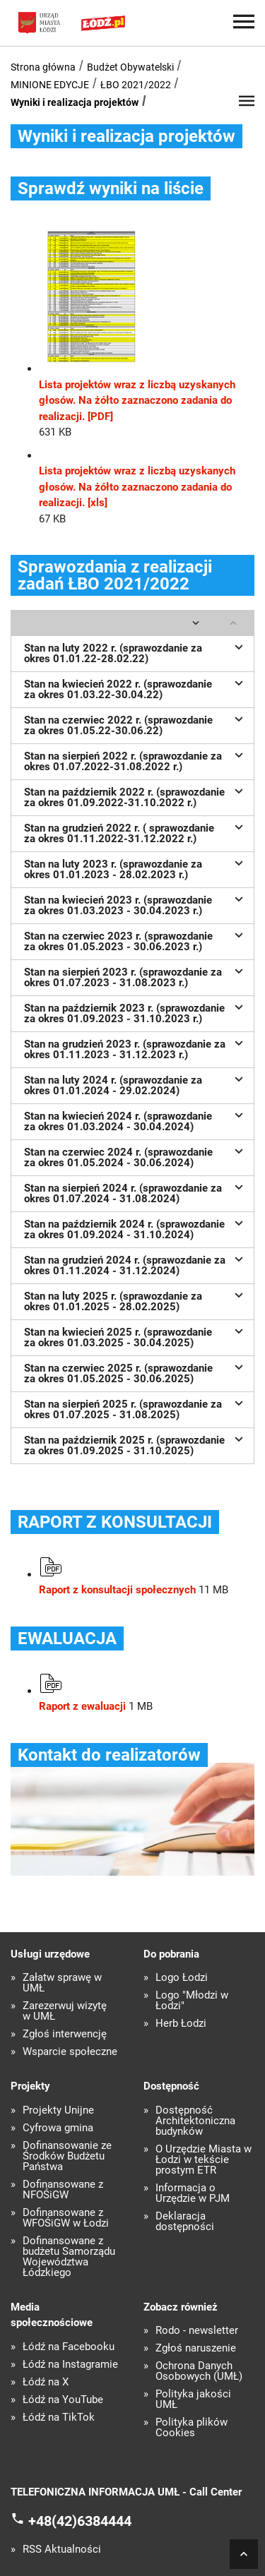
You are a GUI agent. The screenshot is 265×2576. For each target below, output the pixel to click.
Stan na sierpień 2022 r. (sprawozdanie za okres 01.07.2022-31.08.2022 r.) (135, 760)
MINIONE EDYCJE (50, 84)
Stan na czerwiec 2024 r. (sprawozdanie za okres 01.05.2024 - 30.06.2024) (135, 1156)
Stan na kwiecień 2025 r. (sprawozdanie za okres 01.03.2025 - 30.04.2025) (135, 1336)
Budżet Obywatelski (130, 67)
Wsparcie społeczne (70, 2052)
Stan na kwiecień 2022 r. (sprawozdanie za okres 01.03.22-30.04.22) (135, 688)
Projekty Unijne (58, 2110)
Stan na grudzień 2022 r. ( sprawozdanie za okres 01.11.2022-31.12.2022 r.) (135, 832)
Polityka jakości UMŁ (193, 2399)
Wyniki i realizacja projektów (75, 102)
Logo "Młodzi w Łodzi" (191, 2000)
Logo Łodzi (181, 1977)
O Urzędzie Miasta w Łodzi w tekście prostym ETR (203, 2160)
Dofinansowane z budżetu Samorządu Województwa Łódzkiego (69, 2257)
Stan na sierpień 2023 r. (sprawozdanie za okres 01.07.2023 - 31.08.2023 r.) (135, 976)
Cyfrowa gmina (58, 2128)
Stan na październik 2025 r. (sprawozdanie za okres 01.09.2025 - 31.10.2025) (135, 1444)
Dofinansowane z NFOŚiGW (63, 2189)
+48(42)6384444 (79, 2520)
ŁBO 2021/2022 (135, 84)
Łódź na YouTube (63, 2400)
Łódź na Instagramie (70, 2364)
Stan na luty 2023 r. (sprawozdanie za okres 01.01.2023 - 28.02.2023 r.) (135, 868)
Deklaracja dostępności (184, 2221)
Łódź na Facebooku (68, 2347)
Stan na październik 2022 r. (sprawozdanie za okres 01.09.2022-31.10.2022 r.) (135, 796)
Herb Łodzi (180, 2023)
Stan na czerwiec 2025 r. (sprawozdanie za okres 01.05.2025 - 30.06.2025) (135, 1372)
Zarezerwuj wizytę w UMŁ (65, 2011)
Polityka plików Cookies (191, 2427)
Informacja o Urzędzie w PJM (192, 2193)
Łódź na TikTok (59, 2417)
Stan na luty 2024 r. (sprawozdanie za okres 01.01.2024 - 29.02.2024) (135, 1084)
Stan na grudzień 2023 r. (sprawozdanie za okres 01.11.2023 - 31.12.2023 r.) (135, 1048)
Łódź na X (46, 2382)
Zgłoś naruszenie (195, 2348)
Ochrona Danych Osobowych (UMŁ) (198, 2371)
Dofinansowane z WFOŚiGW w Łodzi (66, 2218)
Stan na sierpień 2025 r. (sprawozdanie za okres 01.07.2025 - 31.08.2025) (135, 1408)
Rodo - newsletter (196, 2330)
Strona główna (43, 67)
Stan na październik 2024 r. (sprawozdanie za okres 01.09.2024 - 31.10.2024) (135, 1228)
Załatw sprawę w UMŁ (62, 1983)
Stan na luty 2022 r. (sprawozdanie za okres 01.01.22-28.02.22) (135, 652)
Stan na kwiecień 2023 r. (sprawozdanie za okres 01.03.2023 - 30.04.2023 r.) (135, 904)
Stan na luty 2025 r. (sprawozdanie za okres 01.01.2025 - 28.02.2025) (135, 1300)
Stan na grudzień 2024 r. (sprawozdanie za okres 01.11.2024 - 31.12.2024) (135, 1264)
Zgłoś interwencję (65, 2034)
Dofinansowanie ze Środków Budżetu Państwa (67, 2156)
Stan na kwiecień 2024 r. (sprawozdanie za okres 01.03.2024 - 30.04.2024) (135, 1120)
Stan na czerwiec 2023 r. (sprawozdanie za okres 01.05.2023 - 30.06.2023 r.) (135, 940)
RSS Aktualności (62, 2549)
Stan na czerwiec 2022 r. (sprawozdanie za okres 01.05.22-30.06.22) (135, 724)
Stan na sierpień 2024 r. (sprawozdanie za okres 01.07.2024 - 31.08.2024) (135, 1192)
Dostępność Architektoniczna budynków (195, 2121)
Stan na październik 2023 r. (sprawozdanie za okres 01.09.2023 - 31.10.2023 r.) (135, 1012)
